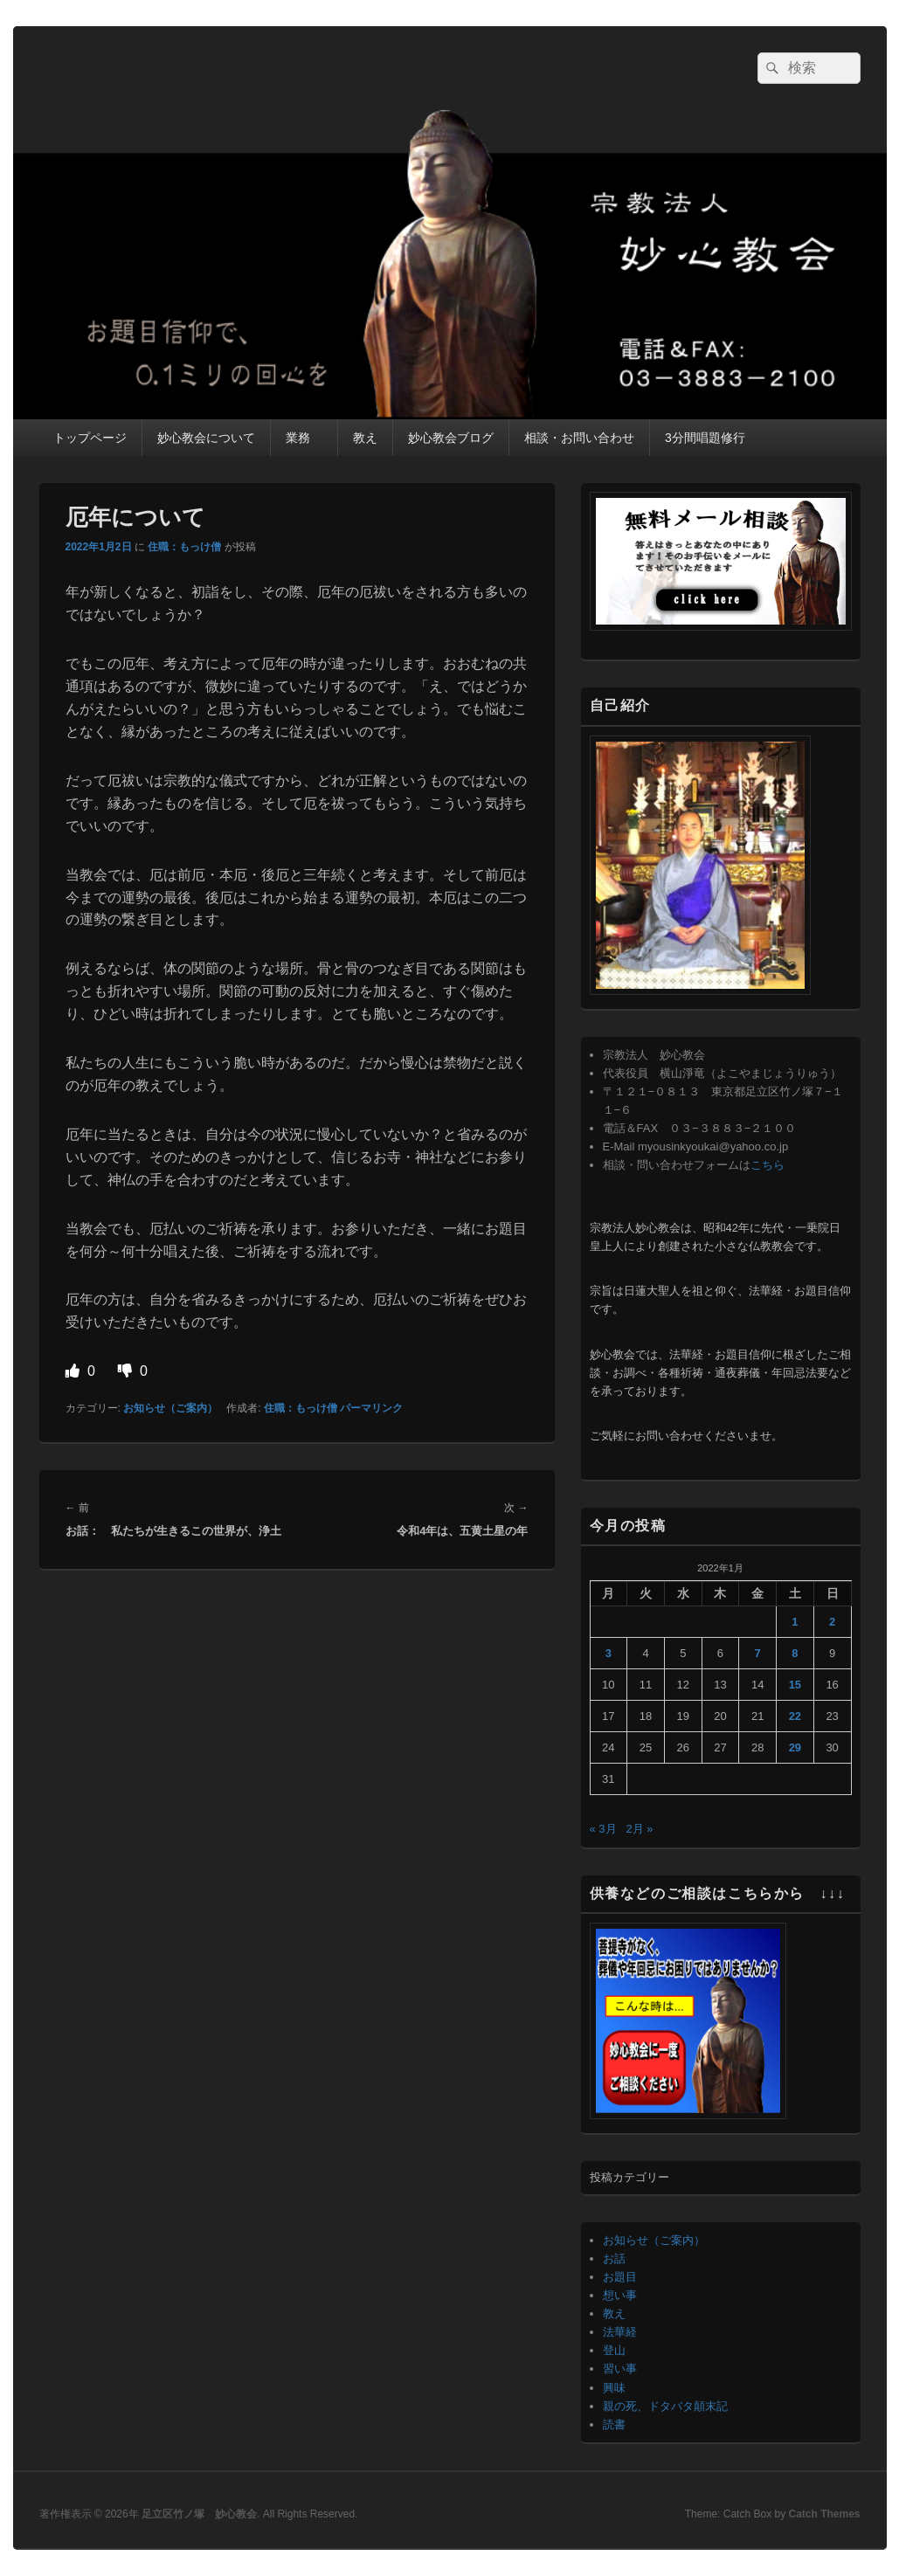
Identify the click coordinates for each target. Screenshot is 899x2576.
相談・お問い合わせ (579, 438)
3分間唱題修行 (705, 438)
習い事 (620, 2368)
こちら (767, 1164)
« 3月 (603, 1828)
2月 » (639, 1828)
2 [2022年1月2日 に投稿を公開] (832, 1621)
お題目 (620, 2276)
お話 (614, 2258)
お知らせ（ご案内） (170, 1408)
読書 (614, 2424)
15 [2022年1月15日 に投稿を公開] (795, 1684)
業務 (304, 438)
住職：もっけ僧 (184, 547)
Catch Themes (824, 2514)
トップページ (90, 438)
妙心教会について (206, 438)
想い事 (620, 2295)
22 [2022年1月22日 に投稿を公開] (795, 1716)
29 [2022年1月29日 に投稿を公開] (795, 1747)
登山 (614, 2350)
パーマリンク (371, 1408)
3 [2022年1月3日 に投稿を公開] (608, 1653)
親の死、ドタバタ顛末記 (665, 2406)
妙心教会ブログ (451, 438)
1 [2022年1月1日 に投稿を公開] (795, 1621)
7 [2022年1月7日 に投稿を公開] (758, 1653)
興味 (614, 2387)
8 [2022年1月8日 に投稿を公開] (795, 1653)
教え (365, 438)
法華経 (620, 2331)
